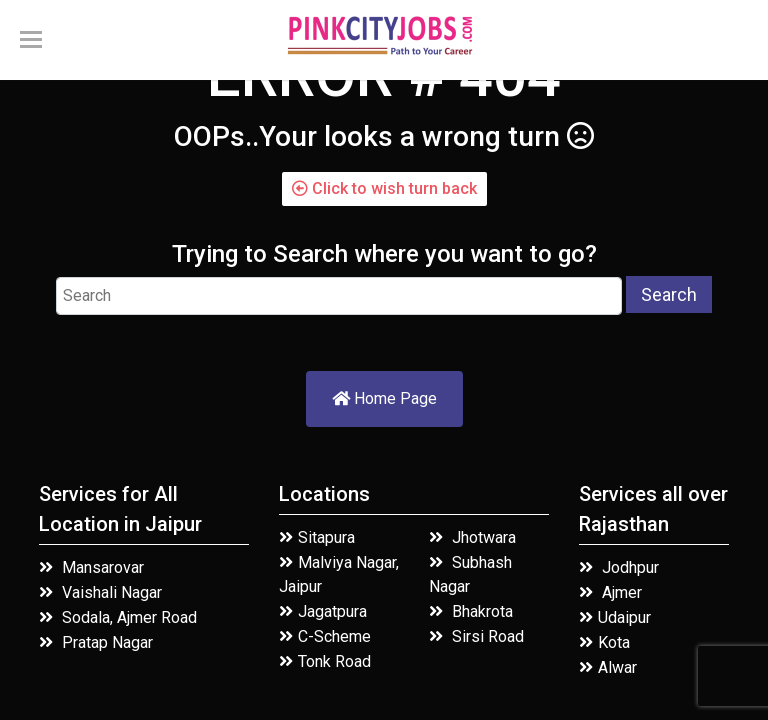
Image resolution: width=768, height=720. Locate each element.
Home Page (384, 398)
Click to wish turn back (384, 188)
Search (669, 294)
